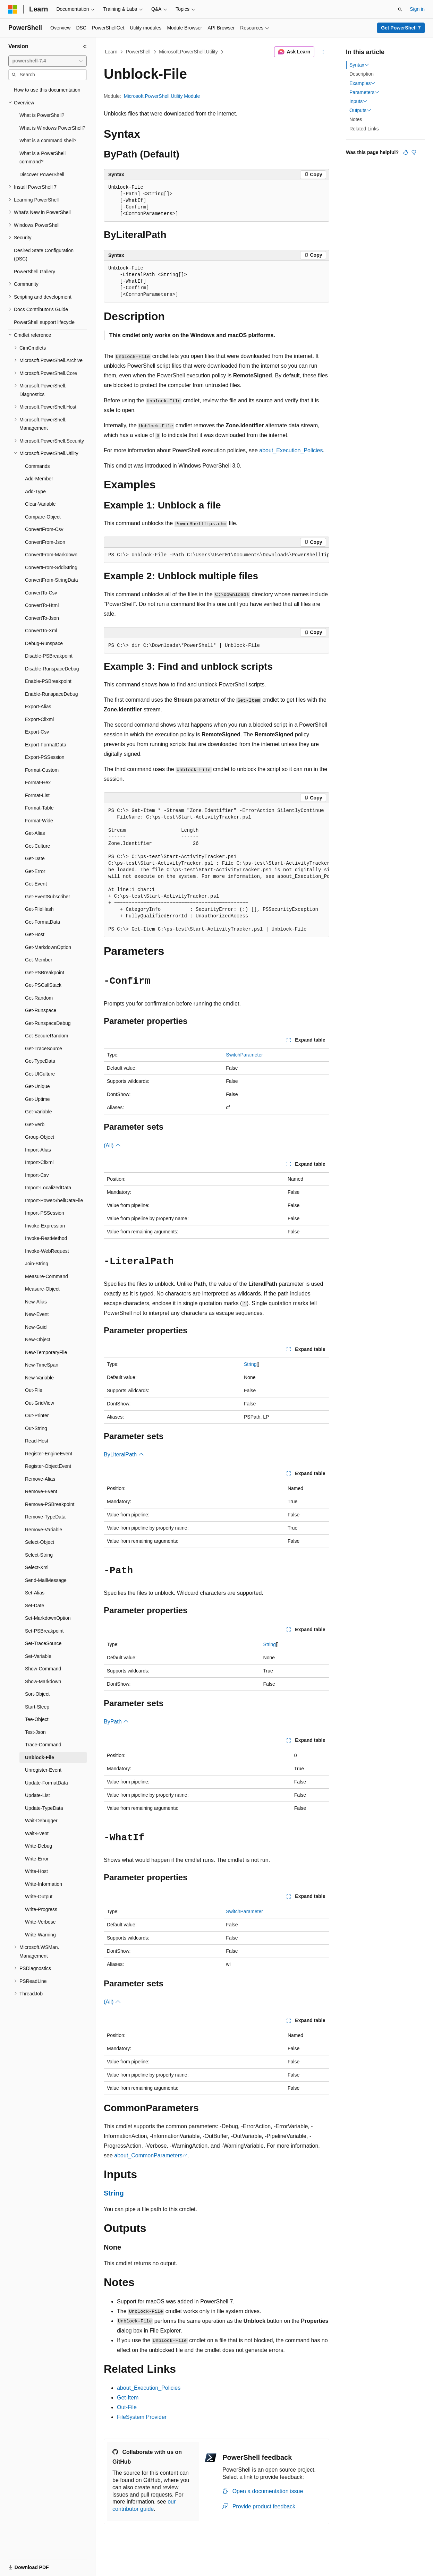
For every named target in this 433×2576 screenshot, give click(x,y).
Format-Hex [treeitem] (38, 782)
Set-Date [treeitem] (34, 1605)
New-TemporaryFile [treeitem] (46, 1352)
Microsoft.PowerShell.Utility (188, 51)
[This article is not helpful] (414, 152)
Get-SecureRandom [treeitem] (46, 1035)
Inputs (358, 101)
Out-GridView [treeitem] (39, 1403)
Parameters (364, 92)
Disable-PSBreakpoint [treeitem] (49, 656)
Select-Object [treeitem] (39, 1542)
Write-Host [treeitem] (36, 1871)
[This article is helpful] (405, 152)
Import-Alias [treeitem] (38, 1150)
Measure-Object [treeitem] (42, 1289)
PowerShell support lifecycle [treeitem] (44, 322)
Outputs (360, 110)
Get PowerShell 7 (401, 28)
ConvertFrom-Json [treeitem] (45, 542)
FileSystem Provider (142, 2417)
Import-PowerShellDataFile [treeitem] (54, 1200)
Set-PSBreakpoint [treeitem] (44, 1631)
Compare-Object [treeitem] (43, 517)
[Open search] (400, 9)
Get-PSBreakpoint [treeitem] (44, 972)
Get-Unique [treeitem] (37, 1086)
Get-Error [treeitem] (35, 871)
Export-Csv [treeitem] (37, 732)
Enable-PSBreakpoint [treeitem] (48, 681)
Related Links (364, 128)
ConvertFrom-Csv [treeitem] (44, 529)
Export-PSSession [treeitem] (45, 757)
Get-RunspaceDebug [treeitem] (48, 1023)
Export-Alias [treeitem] (38, 706)
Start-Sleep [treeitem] (37, 1707)
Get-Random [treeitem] (39, 998)
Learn (111, 51)
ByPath (116, 1722)
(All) (112, 1145)
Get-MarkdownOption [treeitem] (48, 947)
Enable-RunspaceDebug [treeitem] (51, 694)
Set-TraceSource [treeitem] (43, 1643)
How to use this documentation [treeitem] (47, 90)
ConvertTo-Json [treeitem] (42, 618)
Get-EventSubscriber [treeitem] (47, 896)
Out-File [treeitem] (33, 1390)
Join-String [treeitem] (36, 1263)
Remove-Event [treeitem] (41, 1491)
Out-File (127, 2407)
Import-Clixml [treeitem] (39, 1162)
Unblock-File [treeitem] (39, 1757)
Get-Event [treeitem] (36, 884)
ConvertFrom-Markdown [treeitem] (51, 554)
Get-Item (127, 2397)
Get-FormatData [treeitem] (42, 922)
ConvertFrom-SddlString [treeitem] (51, 567)
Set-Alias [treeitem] (34, 1592)
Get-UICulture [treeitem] (40, 1074)
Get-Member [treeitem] (38, 959)
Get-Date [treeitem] (35, 858)
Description (361, 74)
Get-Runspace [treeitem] (40, 1010)
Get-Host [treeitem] (34, 934)
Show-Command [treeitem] (43, 1668)
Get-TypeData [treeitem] (40, 1061)
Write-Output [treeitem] (38, 1896)
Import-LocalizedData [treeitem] (48, 1187)
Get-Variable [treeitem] (38, 1111)
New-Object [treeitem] (37, 1339)
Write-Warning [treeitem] (40, 1934)
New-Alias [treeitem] (36, 1301)
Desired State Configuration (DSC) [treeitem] (44, 255)
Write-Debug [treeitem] (38, 1846)
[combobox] (47, 61)
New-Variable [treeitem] (39, 1377)
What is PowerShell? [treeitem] (41, 115)
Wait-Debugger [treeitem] (41, 1820)
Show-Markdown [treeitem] (43, 1681)
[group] (216, 555)
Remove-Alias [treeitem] (40, 1479)
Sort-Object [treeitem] (37, 1694)
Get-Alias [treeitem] (35, 833)
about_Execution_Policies (291, 450)
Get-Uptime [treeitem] (37, 1099)
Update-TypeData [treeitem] (44, 1808)
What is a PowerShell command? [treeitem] (42, 158)
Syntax (359, 65)
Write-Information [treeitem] (43, 1884)
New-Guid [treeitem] (35, 1327)
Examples (362, 83)
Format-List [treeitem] (37, 795)
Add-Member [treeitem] (39, 478)
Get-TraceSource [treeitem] (43, 1048)
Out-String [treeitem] (36, 1428)
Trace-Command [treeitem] (43, 1744)
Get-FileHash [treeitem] (39, 909)
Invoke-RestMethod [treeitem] (46, 1238)
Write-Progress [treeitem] (41, 1909)
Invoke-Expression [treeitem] (45, 1226)
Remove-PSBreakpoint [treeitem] (49, 1504)
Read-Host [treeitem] (36, 1441)
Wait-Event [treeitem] (37, 1833)
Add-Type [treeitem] (35, 491)
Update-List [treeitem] (37, 1795)
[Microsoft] (12, 9)
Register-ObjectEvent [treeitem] (48, 1466)
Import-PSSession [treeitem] (44, 1213)
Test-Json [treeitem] (35, 1732)
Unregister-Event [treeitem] (43, 1770)
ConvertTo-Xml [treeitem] (41, 630)
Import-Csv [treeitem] (37, 1175)
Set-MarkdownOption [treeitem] (48, 1618)
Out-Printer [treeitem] (37, 1415)
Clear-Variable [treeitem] (40, 504)
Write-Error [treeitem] (37, 1859)
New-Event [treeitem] (37, 1314)
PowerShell (138, 51)
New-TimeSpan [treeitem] (41, 1365)
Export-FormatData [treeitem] (45, 744)
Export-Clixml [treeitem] (39, 719)
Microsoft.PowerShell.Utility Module (162, 96)
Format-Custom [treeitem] (42, 770)
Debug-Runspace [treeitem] (44, 643)
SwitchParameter (244, 1055)
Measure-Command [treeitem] (46, 1276)
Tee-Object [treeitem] (37, 1719)
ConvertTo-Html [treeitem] (42, 605)
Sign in (417, 9)
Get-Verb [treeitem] (34, 1124)
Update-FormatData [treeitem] (46, 1783)
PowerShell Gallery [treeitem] (34, 271)
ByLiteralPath (124, 1454)
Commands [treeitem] (37, 466)
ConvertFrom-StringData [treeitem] (51, 580)
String (250, 1364)
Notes (355, 119)
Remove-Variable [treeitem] (43, 1529)
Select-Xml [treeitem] (37, 1567)
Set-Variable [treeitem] (38, 1656)
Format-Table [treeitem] (39, 808)
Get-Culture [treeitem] (37, 846)
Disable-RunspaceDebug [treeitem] (52, 668)
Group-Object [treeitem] (39, 1137)
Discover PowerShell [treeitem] (41, 174)
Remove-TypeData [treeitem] (45, 1517)
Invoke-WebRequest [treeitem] (47, 1251)
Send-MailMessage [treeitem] (46, 1580)
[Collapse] (85, 46)
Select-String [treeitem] (39, 1555)
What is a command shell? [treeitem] (47, 140)
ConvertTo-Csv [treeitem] (41, 593)
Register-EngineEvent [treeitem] (48, 1453)
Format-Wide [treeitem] (39, 820)
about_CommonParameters (148, 2155)
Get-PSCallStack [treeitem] (43, 985)
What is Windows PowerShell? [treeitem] (52, 128)
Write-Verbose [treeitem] (40, 1922)
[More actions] (323, 52)
